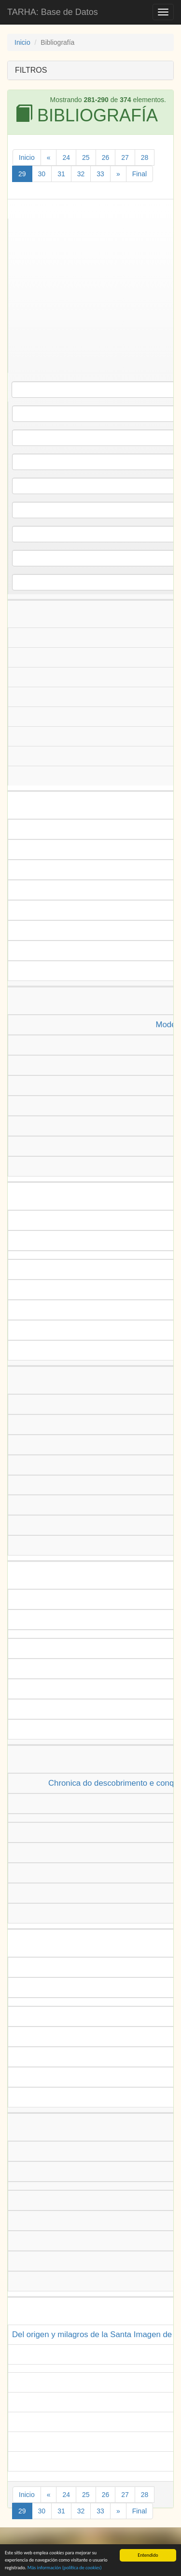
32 (81, 174)
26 (106, 157)
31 (61, 174)
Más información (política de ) (65, 2568)
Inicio (22, 42)
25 (86, 157)
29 (22, 174)
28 (145, 157)
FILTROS (31, 70)
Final (139, 174)
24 (66, 157)
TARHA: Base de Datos (52, 12)
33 (100, 174)
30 (42, 174)
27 (125, 157)
